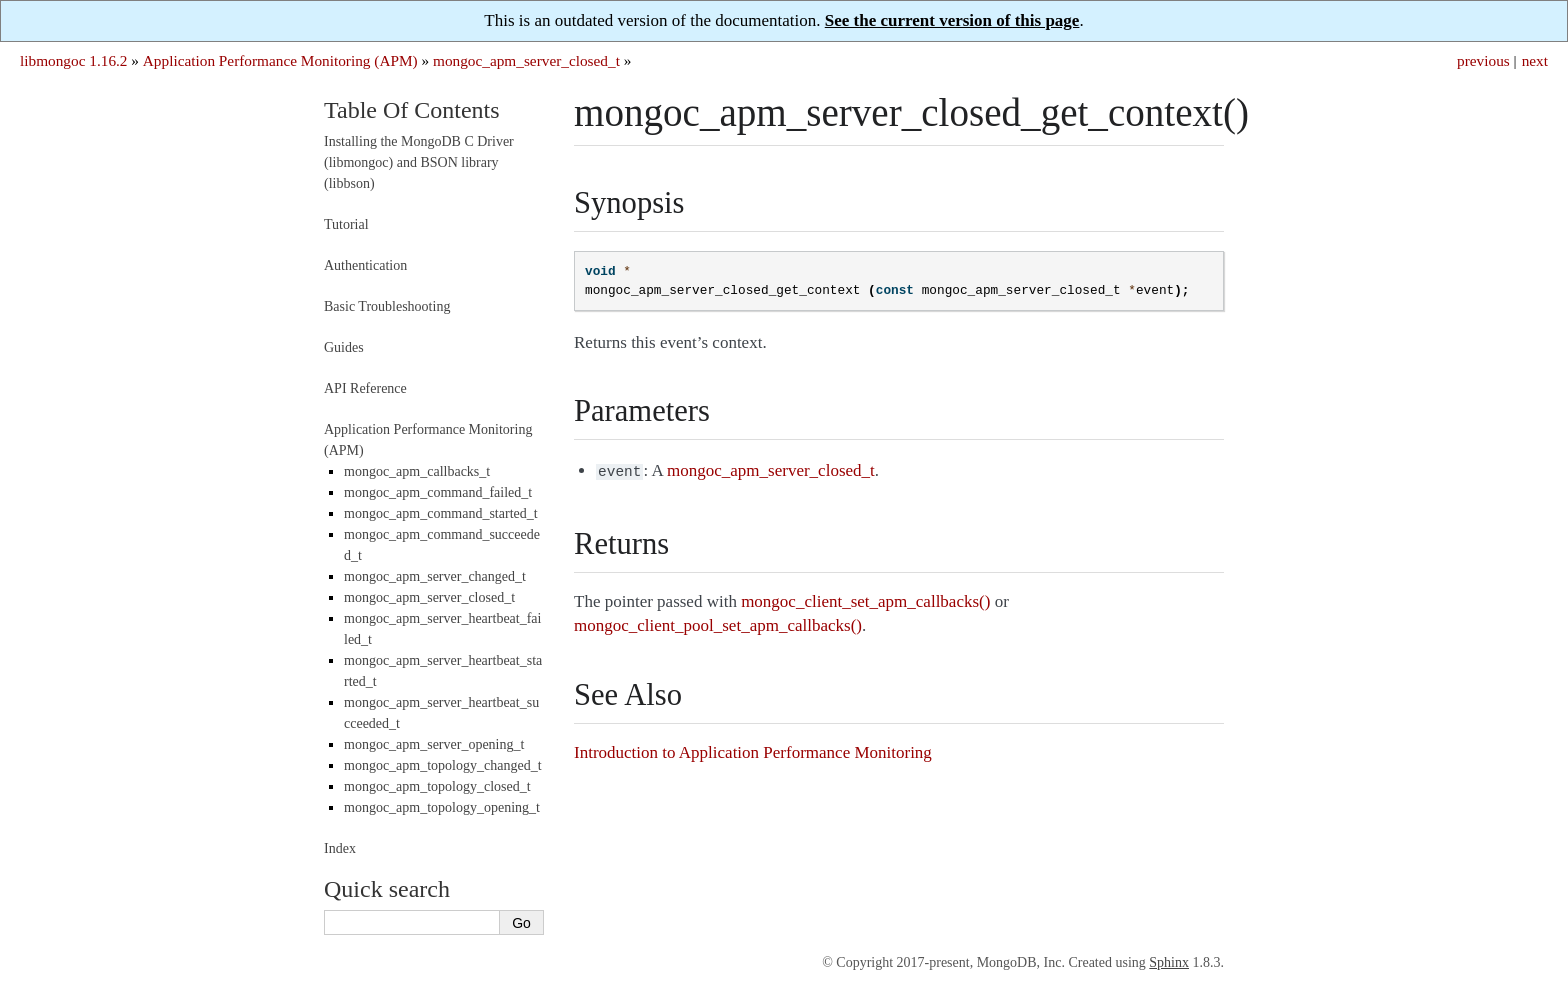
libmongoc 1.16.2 (74, 60)
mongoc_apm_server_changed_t (435, 576)
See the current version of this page (952, 20)
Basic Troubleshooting (387, 306)
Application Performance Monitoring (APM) (280, 60)
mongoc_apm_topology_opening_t (442, 807)
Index (340, 848)
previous (1483, 60)
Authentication (365, 265)
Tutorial (346, 224)
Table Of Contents (412, 110)
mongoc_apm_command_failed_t (438, 492)
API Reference (365, 388)
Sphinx (1169, 962)
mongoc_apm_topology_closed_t (437, 786)
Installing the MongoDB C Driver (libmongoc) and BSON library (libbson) (419, 162)
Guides (344, 347)
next (1535, 60)
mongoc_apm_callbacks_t (417, 471)
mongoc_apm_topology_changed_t (443, 765)
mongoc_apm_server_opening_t (434, 744)
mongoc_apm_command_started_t (441, 513)
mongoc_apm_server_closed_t (526, 60)
